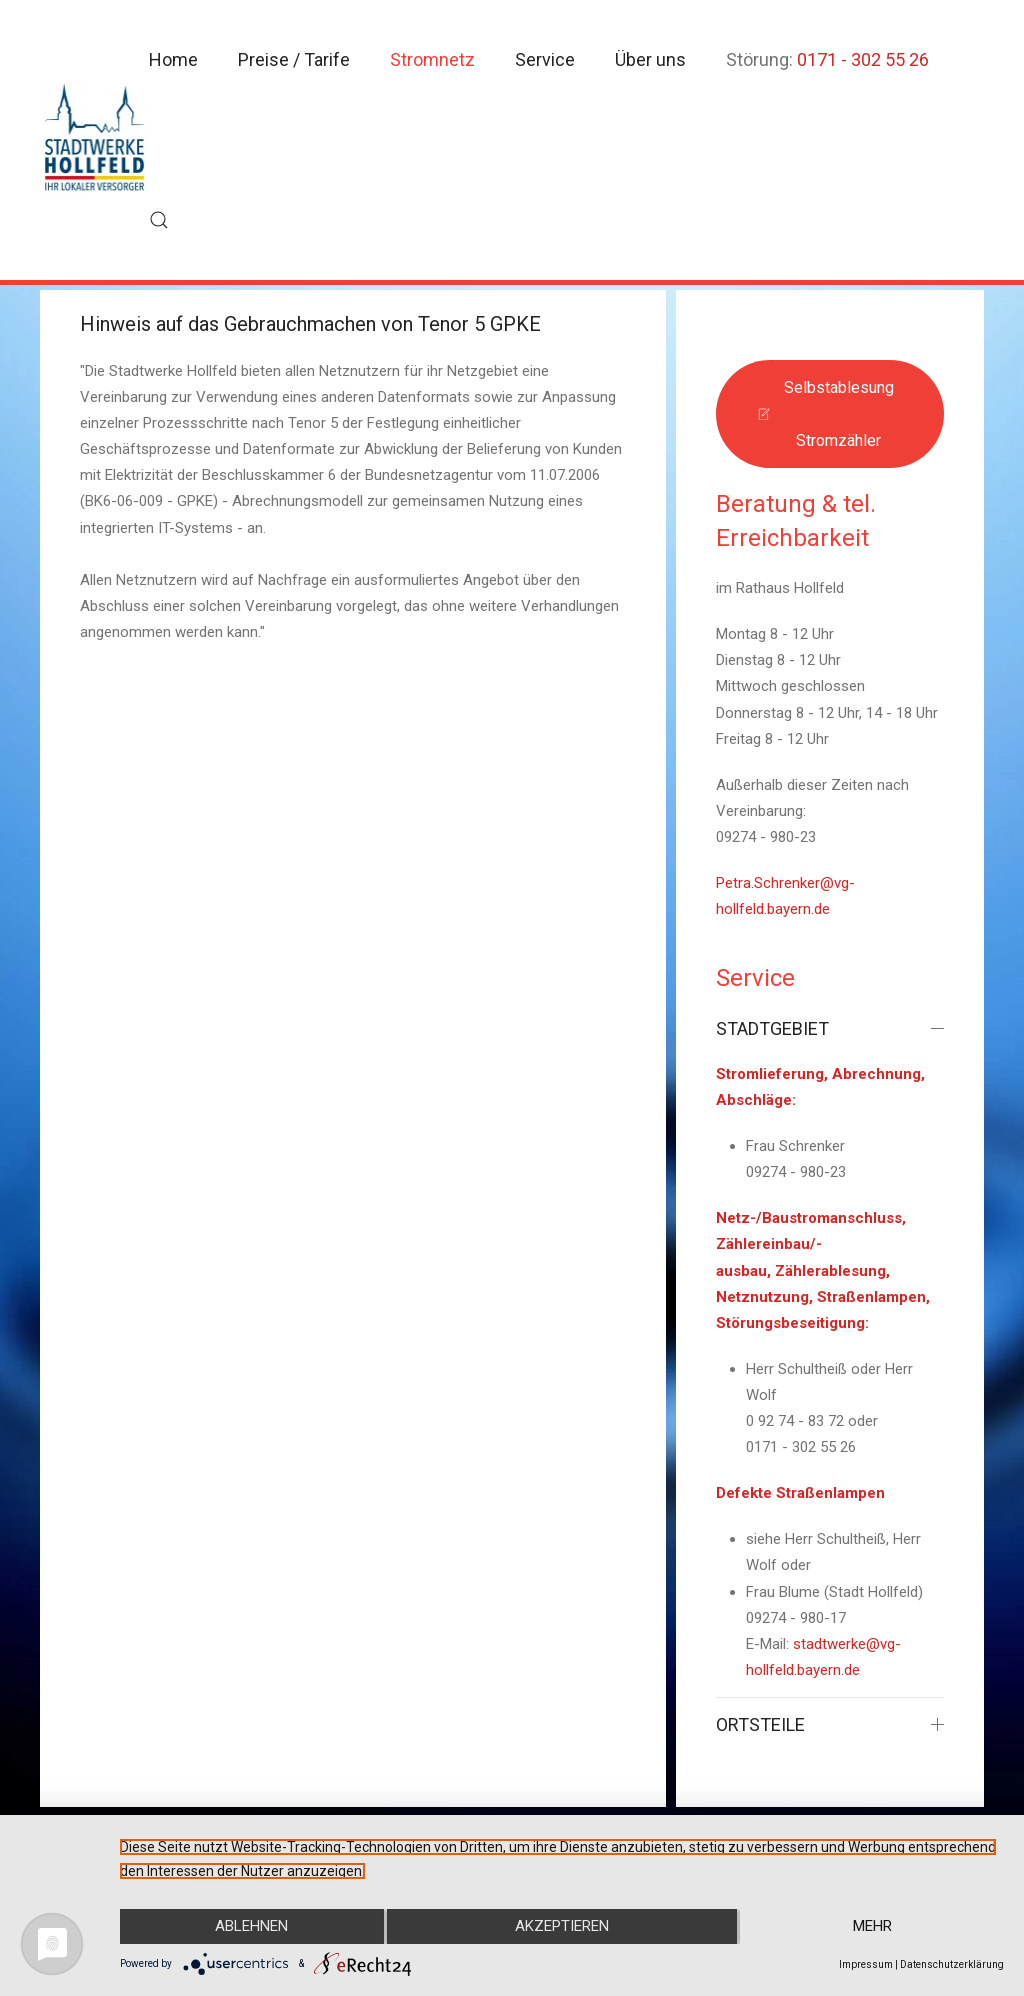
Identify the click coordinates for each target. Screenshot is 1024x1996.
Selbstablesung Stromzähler (825, 414)
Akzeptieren (562, 1927)
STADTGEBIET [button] (830, 1028)
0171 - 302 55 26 (863, 59)
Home (173, 59)
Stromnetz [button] (432, 59)
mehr (872, 1927)
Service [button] (545, 59)
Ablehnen (251, 1927)
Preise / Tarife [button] (294, 59)
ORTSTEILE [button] (830, 1724)
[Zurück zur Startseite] (94, 140)
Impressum (866, 1964)
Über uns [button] (650, 59)
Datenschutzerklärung (952, 1964)
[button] (159, 220)
